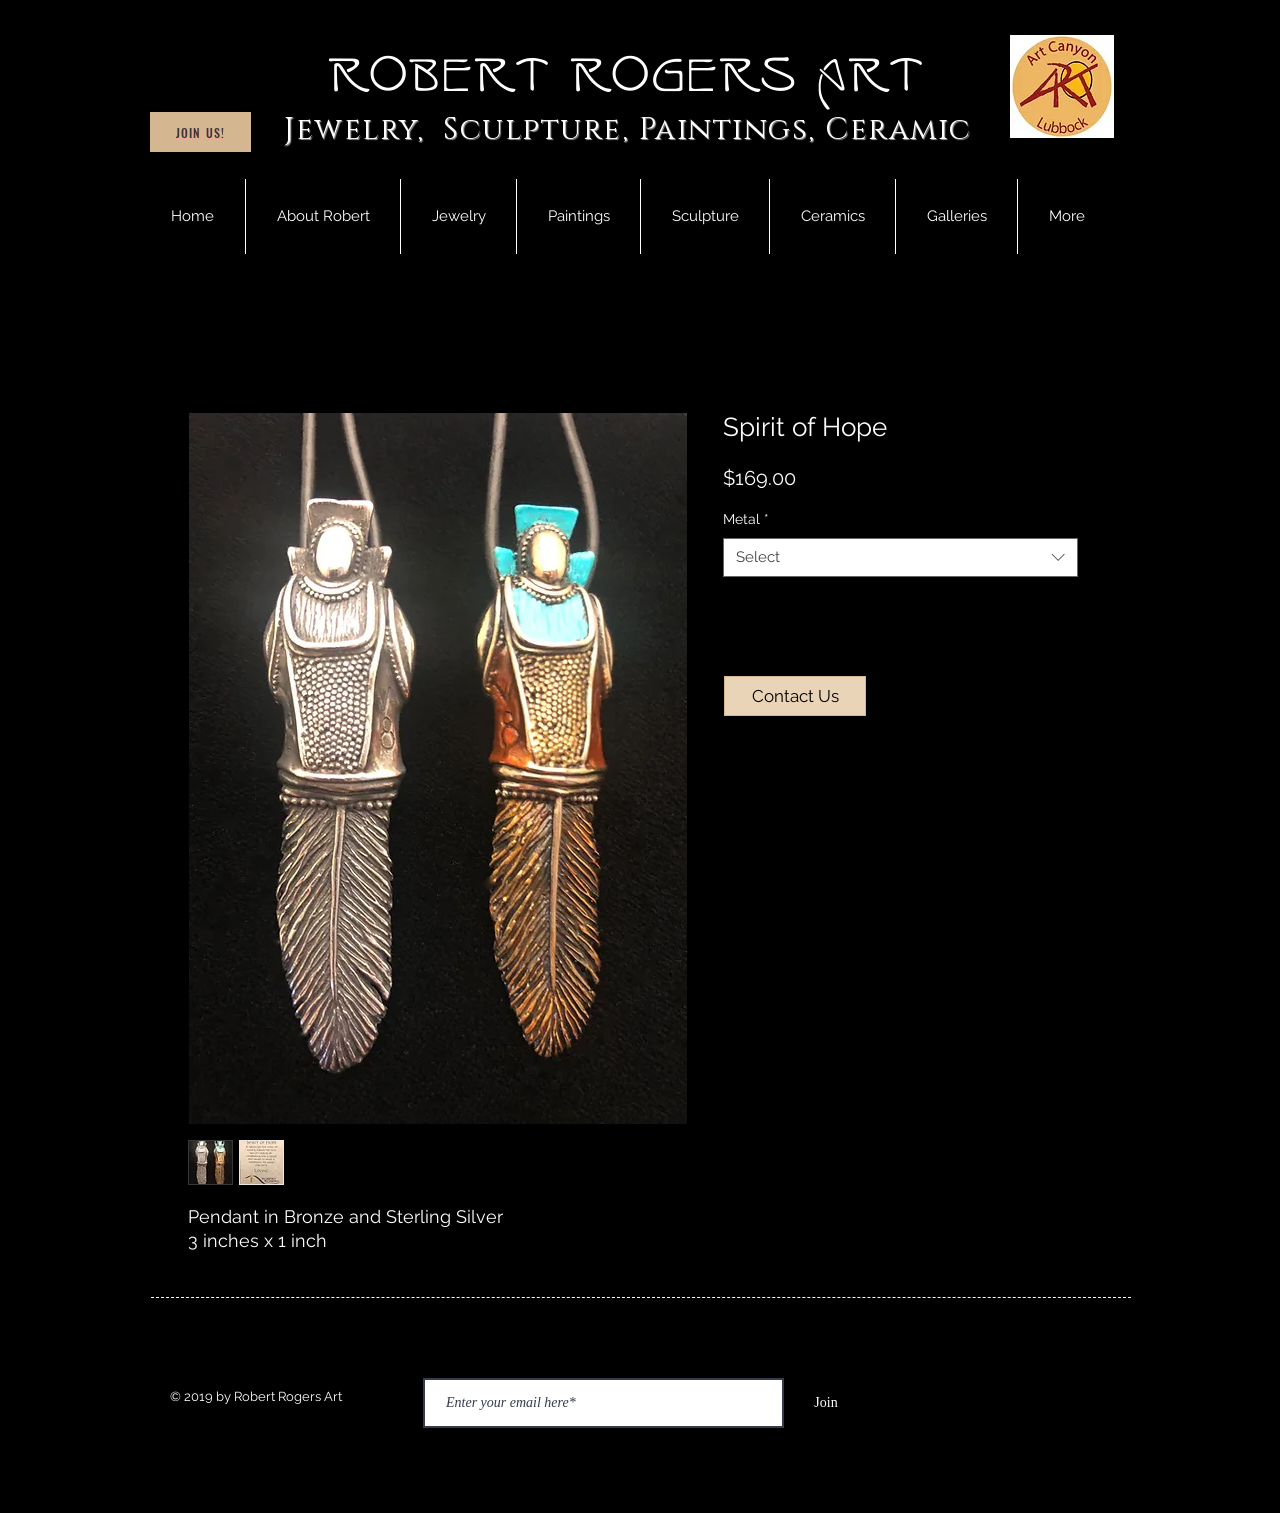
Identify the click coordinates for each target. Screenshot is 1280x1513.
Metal (746, 519)
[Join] (826, 1403)
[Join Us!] (200, 132)
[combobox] (900, 557)
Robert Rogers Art (628, 76)
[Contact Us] (795, 696)
